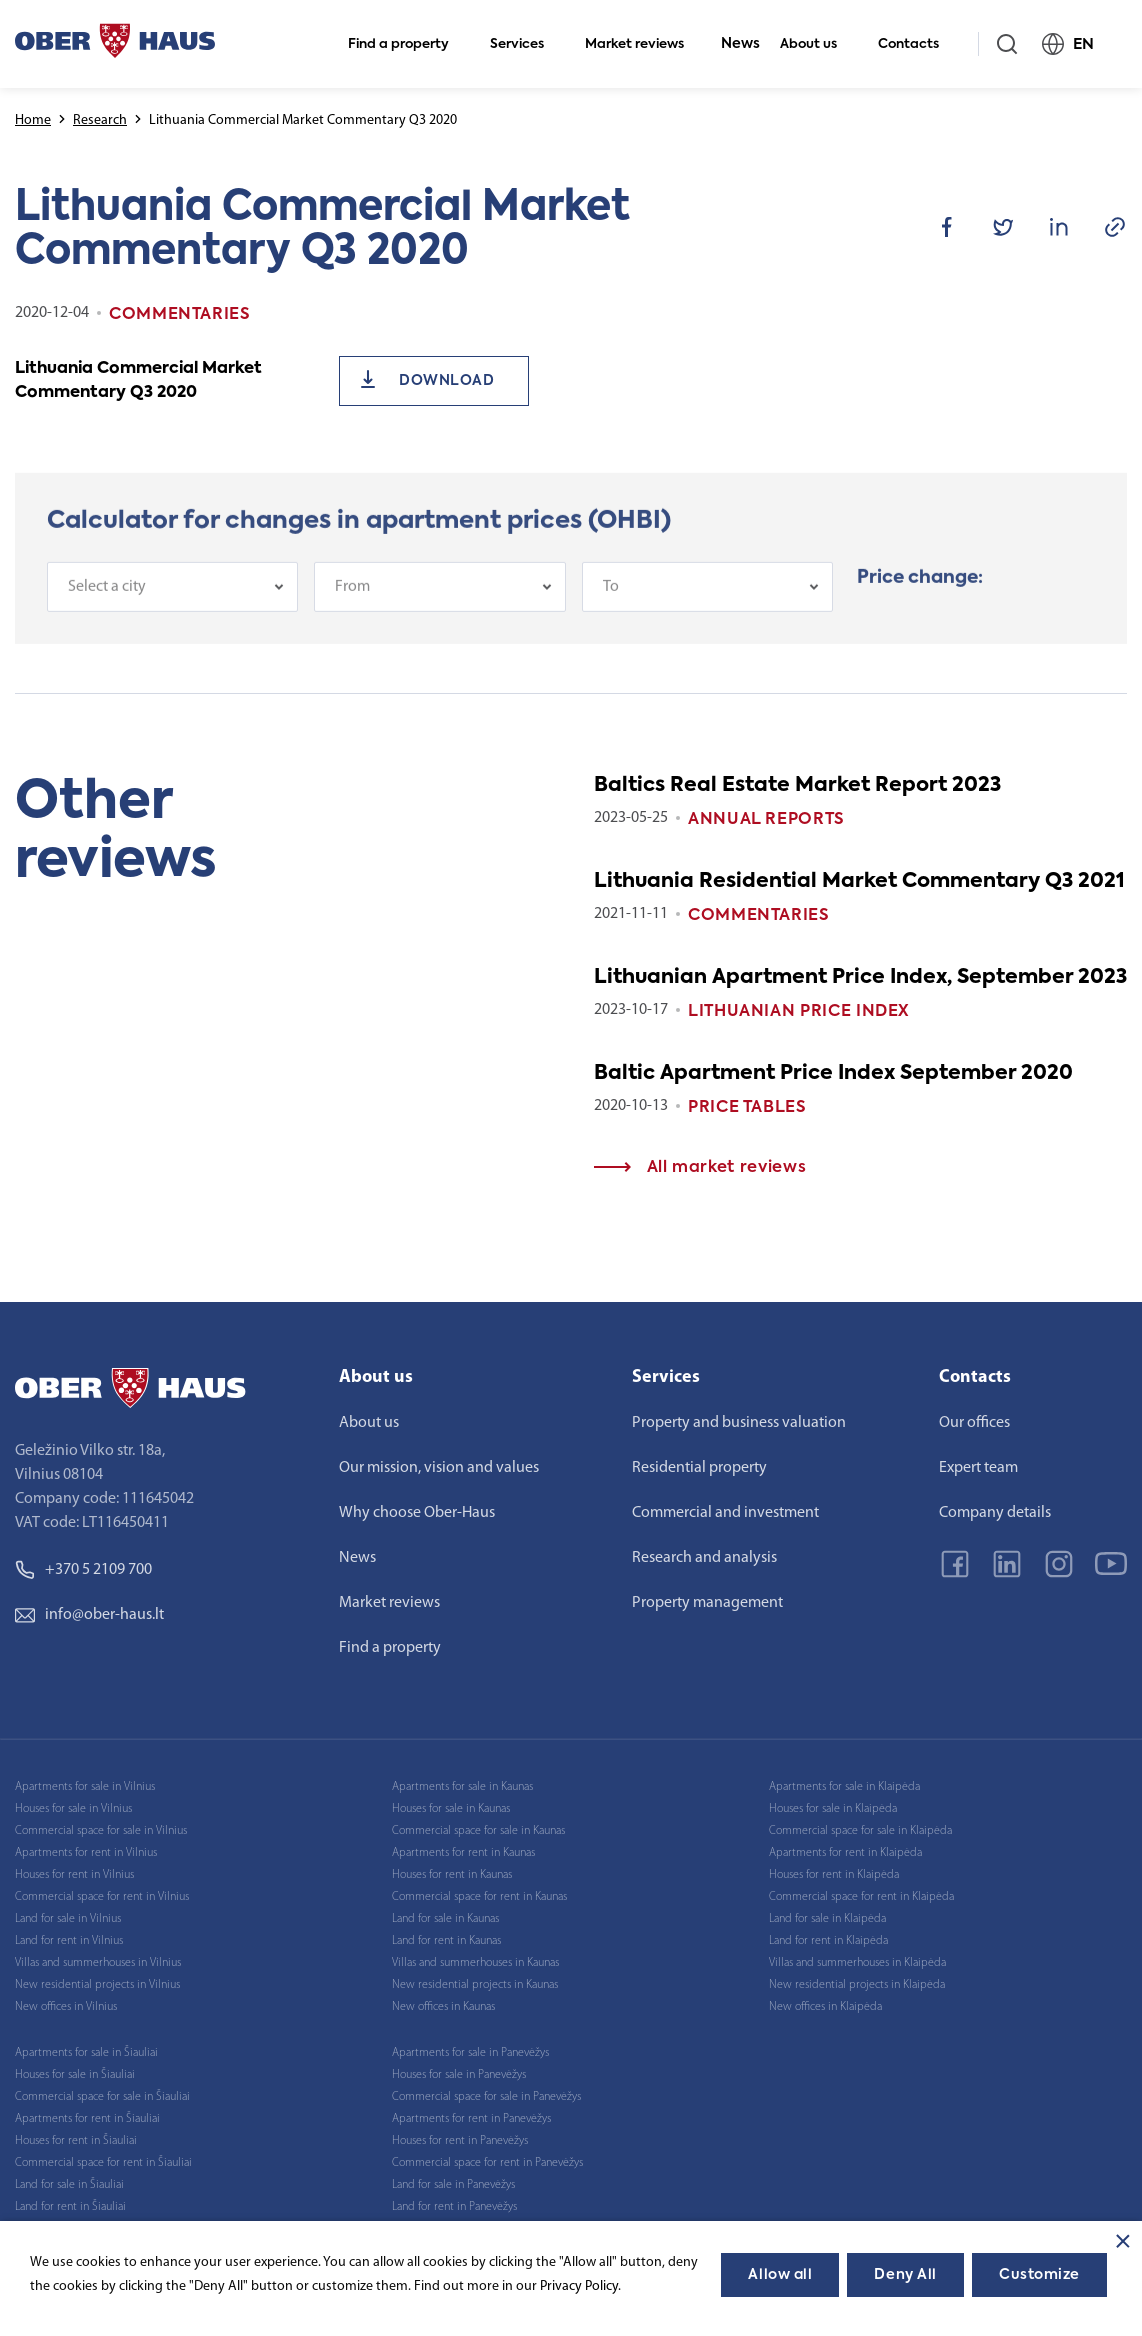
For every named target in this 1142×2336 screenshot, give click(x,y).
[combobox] (172, 621)
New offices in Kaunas (443, 2007)
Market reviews (643, 44)
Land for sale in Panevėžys (453, 2185)
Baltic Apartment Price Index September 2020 (833, 1074)
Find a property (407, 44)
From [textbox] (352, 621)
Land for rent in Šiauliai (70, 2207)
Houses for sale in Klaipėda (833, 1809)
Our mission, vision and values (439, 1468)
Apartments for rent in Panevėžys (471, 2119)
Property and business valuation (739, 1423)
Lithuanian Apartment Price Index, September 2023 (860, 978)
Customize (1039, 2275)
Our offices (974, 1423)
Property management (707, 1603)
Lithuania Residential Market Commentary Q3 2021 (859, 882)
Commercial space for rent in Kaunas (479, 1897)
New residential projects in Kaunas (475, 1985)
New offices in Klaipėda (825, 2007)
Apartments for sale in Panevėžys (470, 2053)
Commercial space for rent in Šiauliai (103, 2163)
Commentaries (759, 916)
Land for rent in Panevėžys (454, 2207)
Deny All (905, 2275)
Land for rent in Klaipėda (828, 1941)
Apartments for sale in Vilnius (85, 1787)
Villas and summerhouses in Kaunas (475, 1963)
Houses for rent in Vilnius (74, 1875)
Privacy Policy (579, 2286)
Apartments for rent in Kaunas (463, 1853)
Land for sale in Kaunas (445, 1919)
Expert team (978, 1468)
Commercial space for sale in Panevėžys (486, 2097)
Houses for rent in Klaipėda (834, 1875)
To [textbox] (611, 621)
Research (100, 120)
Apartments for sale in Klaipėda (844, 1787)
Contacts (917, 44)
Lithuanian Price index (799, 1012)
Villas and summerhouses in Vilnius (98, 1963)
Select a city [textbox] (107, 621)
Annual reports (766, 820)
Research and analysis (704, 1558)
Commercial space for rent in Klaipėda (861, 1897)
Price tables (747, 1108)
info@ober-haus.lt (89, 1615)
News (740, 44)
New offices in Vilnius (66, 2007)
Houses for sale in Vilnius (73, 1809)
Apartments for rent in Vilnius (86, 1853)
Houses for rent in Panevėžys (460, 2141)
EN (1076, 44)
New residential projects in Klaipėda (857, 1985)
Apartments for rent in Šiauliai (87, 2119)
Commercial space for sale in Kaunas (478, 1831)
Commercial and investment (725, 1513)
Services (525, 44)
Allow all (780, 2275)
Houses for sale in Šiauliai (75, 2075)
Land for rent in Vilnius (69, 1941)
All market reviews (700, 1168)
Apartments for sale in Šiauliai (86, 2053)
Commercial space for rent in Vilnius (102, 1897)
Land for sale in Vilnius (68, 1919)
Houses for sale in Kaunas (451, 1809)
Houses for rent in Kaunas (452, 1875)
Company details (995, 1513)
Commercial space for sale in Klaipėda (860, 1831)
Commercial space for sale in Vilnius (101, 1831)
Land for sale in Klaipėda (827, 1919)
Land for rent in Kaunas (446, 1941)
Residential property (699, 1468)
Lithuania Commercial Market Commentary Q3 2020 (138, 381)
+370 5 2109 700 (83, 1570)
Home (33, 120)
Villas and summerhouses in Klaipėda (857, 1963)
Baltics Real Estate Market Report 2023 (797, 786)
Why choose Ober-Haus (417, 1513)
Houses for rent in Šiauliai (76, 2141)
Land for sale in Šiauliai (69, 2185)
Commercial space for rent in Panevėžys (487, 2163)
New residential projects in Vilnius (97, 1985)
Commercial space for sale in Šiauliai (102, 2097)
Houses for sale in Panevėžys (459, 2075)
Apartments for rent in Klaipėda (845, 1853)
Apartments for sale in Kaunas (462, 1787)
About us (817, 44)
